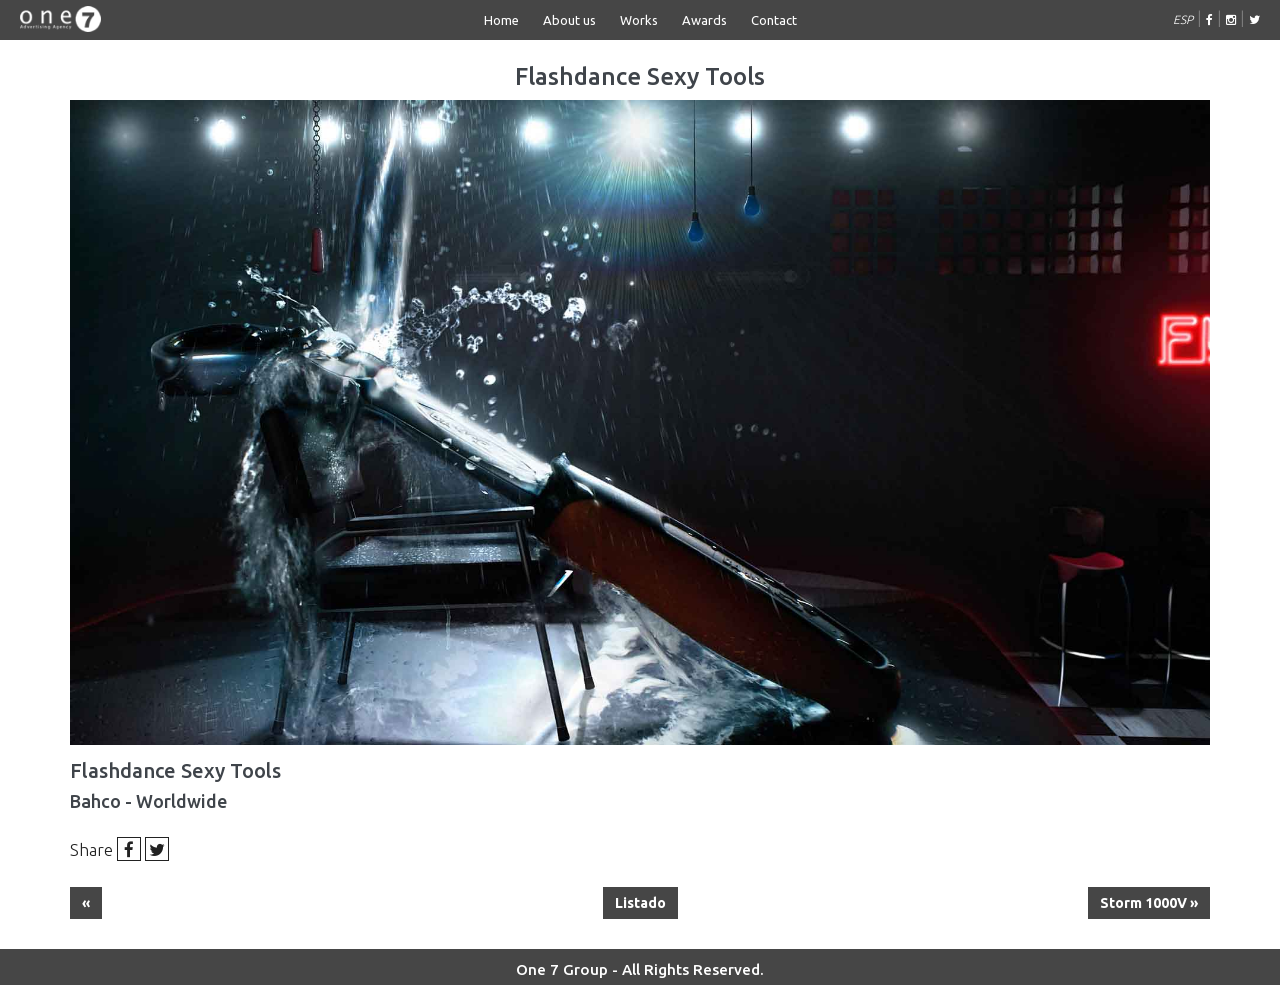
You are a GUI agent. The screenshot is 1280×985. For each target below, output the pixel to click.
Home (501, 20)
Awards (704, 20)
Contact (774, 20)
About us (569, 20)
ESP (1183, 19)
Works (639, 20)
